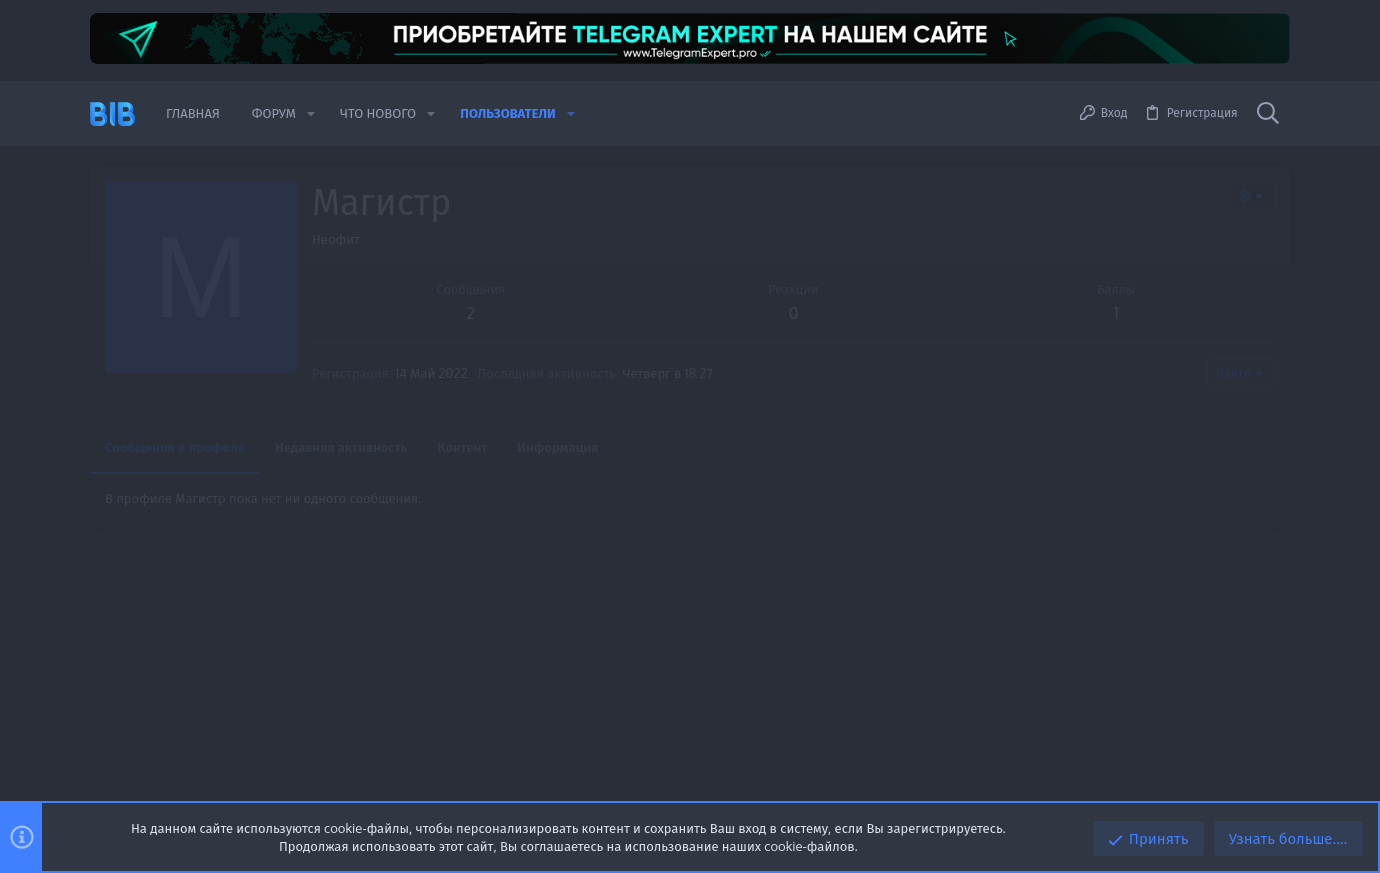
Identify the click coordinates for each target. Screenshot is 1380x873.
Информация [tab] (557, 447)
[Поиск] (1268, 114)
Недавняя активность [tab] (341, 447)
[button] (311, 113)
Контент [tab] (463, 447)
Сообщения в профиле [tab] (175, 447)
